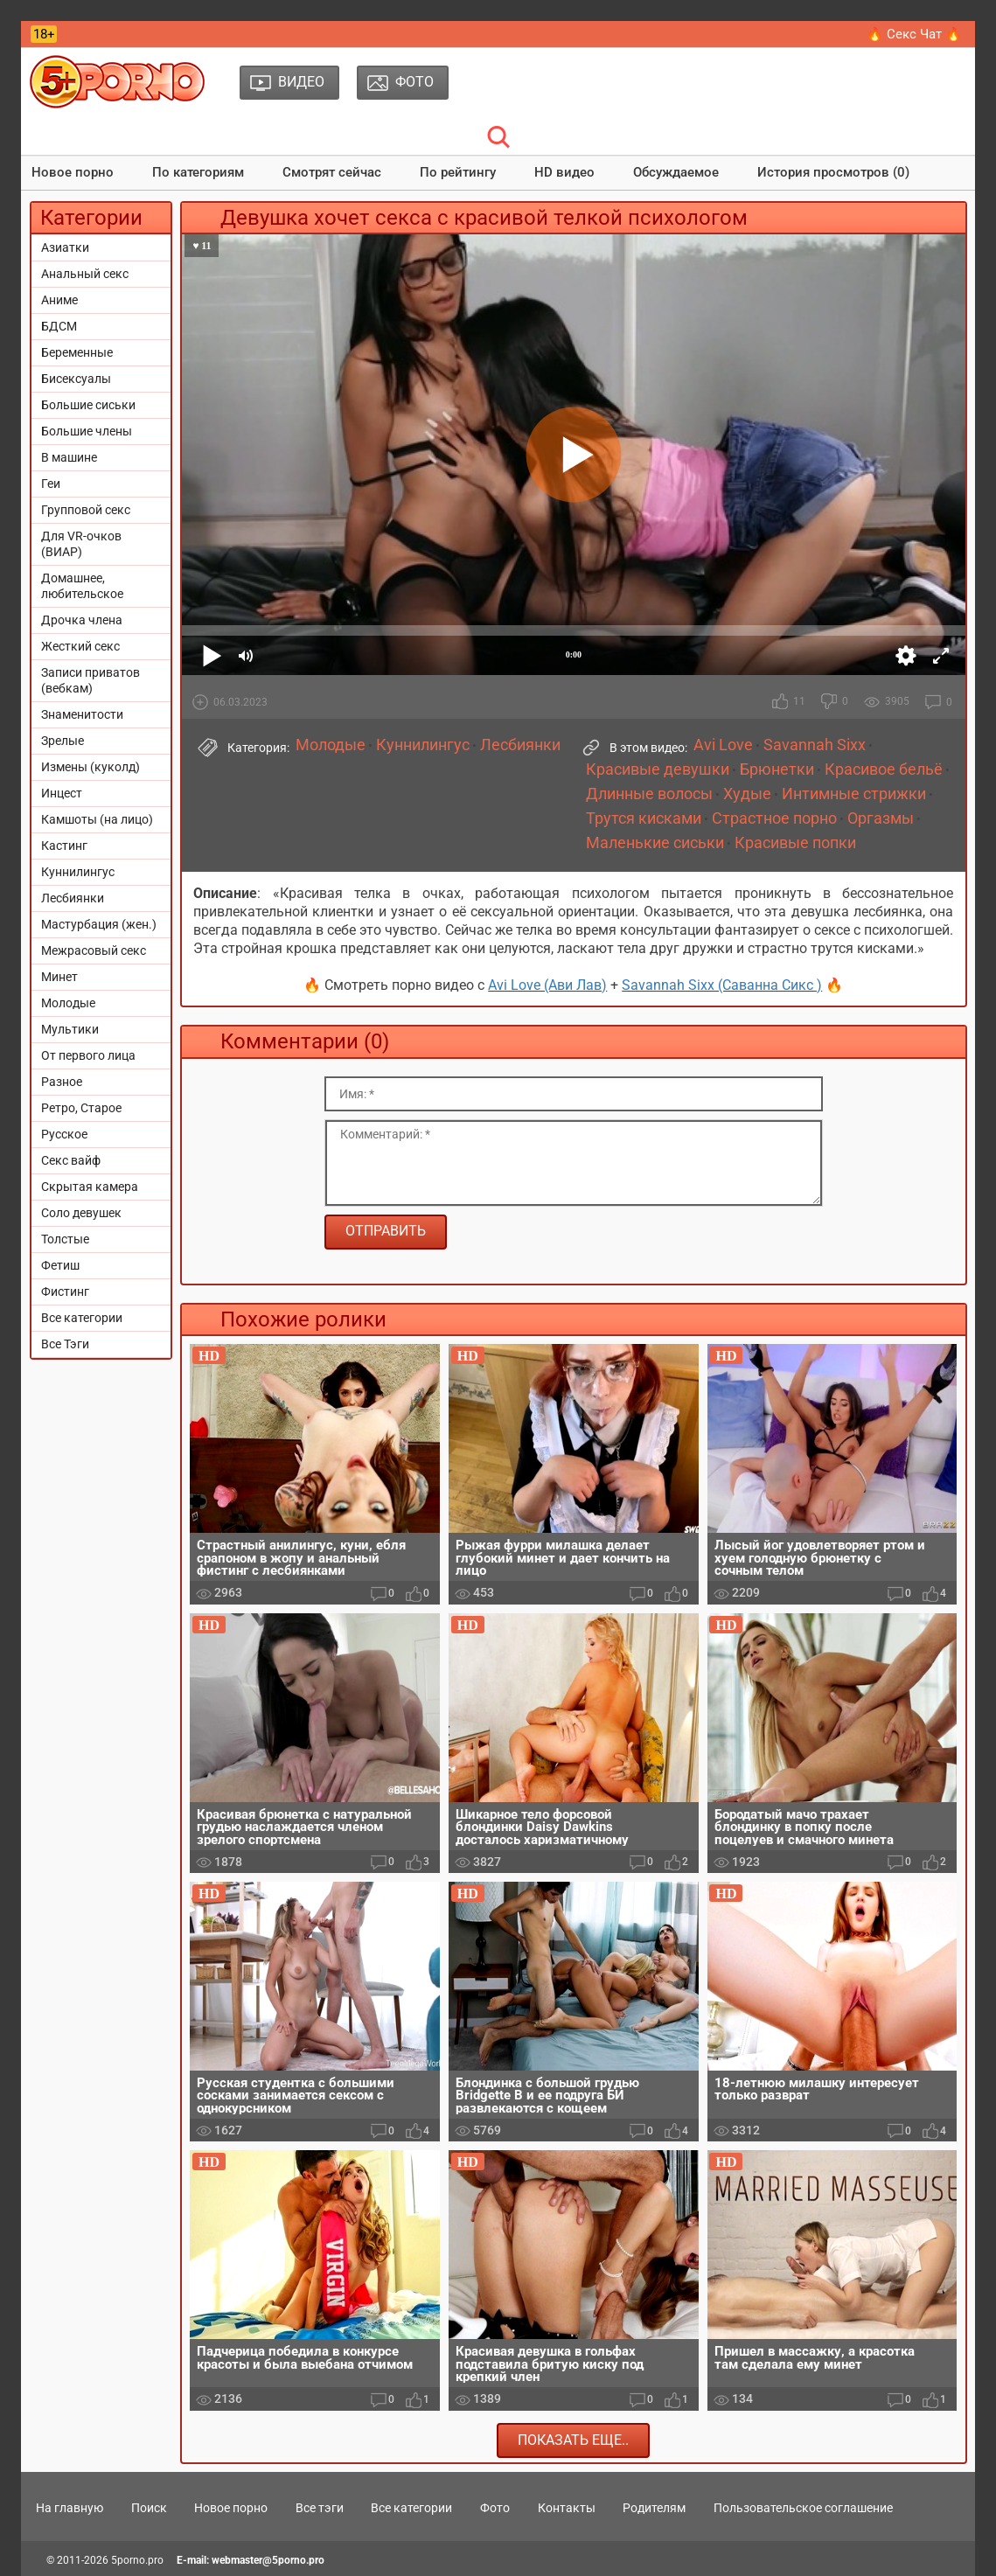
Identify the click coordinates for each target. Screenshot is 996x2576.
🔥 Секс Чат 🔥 (914, 34)
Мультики (70, 1029)
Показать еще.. (573, 2440)
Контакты (567, 2508)
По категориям (198, 172)
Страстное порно (774, 818)
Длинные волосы (649, 794)
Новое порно (72, 172)
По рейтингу (458, 172)
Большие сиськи (88, 405)
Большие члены (86, 431)
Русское (64, 1134)
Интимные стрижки (854, 794)
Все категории (81, 1318)
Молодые (68, 1003)
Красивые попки (795, 843)
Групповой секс (85, 510)
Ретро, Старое (81, 1108)
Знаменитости (82, 714)
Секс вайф (71, 1160)
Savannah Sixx (814, 745)
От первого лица (88, 1055)
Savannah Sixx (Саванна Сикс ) (722, 985)
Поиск (149, 2508)
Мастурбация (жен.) (99, 924)
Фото (495, 2508)
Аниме (59, 300)
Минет (59, 977)
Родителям (654, 2508)
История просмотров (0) (833, 172)
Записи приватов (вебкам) (90, 680)
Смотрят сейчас (331, 172)
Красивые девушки (657, 769)
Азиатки (65, 247)
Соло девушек (81, 1213)
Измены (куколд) (90, 767)
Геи (50, 484)
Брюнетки (777, 769)
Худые (747, 794)
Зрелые (62, 741)
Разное (61, 1082)
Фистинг (65, 1291)
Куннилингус (78, 872)
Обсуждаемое (676, 172)
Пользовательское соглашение (803, 2508)
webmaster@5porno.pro (268, 2560)
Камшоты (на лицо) (97, 819)
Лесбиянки (72, 898)
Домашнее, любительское (82, 586)
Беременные (77, 352)
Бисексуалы (76, 379)
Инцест (61, 793)
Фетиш (60, 1265)
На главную (69, 2508)
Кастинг (64, 846)
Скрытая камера (89, 1187)
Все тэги (320, 2508)
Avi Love (723, 745)
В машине (69, 457)
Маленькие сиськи (655, 843)
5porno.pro (137, 2560)
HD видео (564, 172)
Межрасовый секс (93, 950)
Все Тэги (65, 1344)
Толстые (65, 1239)
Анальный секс (85, 274)
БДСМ (59, 326)
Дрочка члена (81, 620)
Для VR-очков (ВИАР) (81, 544)
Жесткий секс (80, 646)
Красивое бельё (884, 769)
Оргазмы (880, 818)
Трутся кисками (643, 818)
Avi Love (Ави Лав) (547, 985)
